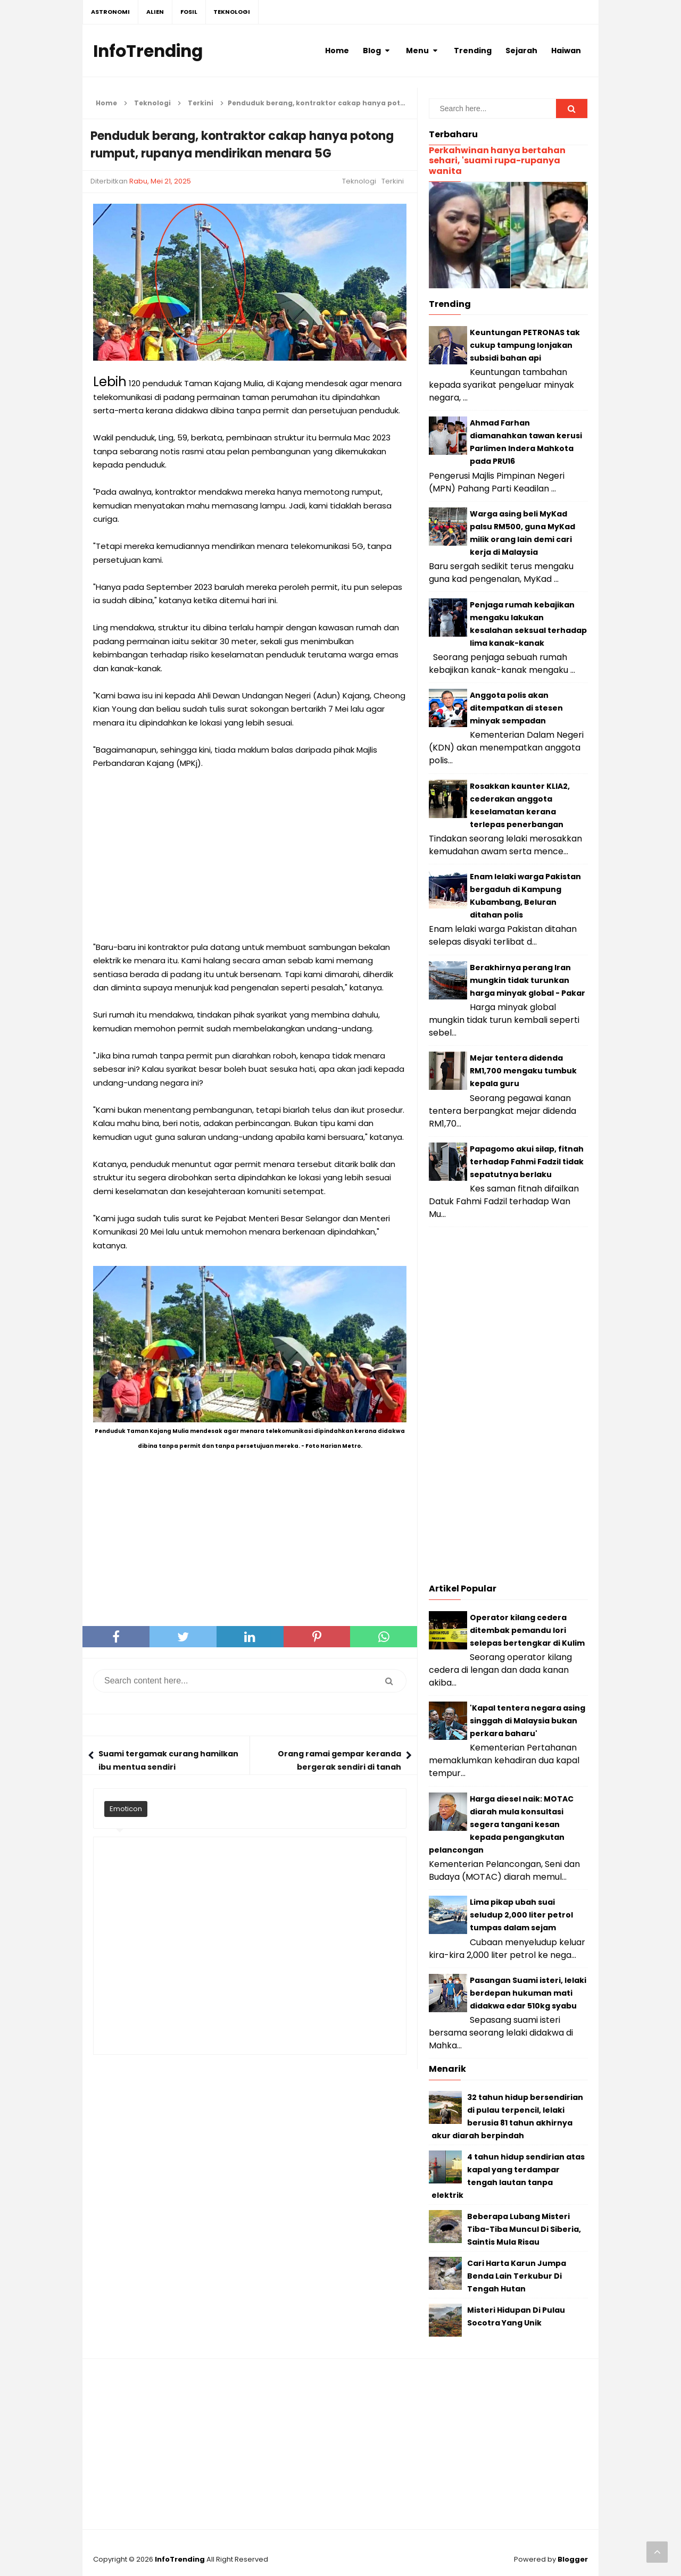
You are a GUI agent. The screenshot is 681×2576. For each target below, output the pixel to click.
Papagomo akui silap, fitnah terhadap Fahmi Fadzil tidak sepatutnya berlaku (527, 1162)
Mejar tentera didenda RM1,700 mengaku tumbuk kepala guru (523, 1071)
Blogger (573, 2559)
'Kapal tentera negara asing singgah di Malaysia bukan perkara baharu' (527, 1721)
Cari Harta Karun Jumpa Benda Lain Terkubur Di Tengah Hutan (516, 2276)
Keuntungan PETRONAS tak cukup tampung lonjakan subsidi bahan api (525, 345)
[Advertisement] (249, 855)
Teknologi (359, 181)
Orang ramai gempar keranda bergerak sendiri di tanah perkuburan (339, 1767)
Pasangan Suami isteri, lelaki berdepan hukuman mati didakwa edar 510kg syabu (528, 1993)
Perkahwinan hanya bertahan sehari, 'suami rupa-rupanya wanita (497, 160)
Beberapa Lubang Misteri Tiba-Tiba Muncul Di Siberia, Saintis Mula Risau (524, 2229)
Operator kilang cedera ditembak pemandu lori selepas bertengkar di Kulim (527, 1630)
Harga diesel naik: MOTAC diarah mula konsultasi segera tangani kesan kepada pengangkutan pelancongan (501, 1824)
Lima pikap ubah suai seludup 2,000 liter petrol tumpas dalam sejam (521, 1915)
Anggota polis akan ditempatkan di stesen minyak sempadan (516, 708)
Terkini (392, 181)
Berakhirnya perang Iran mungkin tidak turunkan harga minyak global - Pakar (527, 980)
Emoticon (126, 1809)
